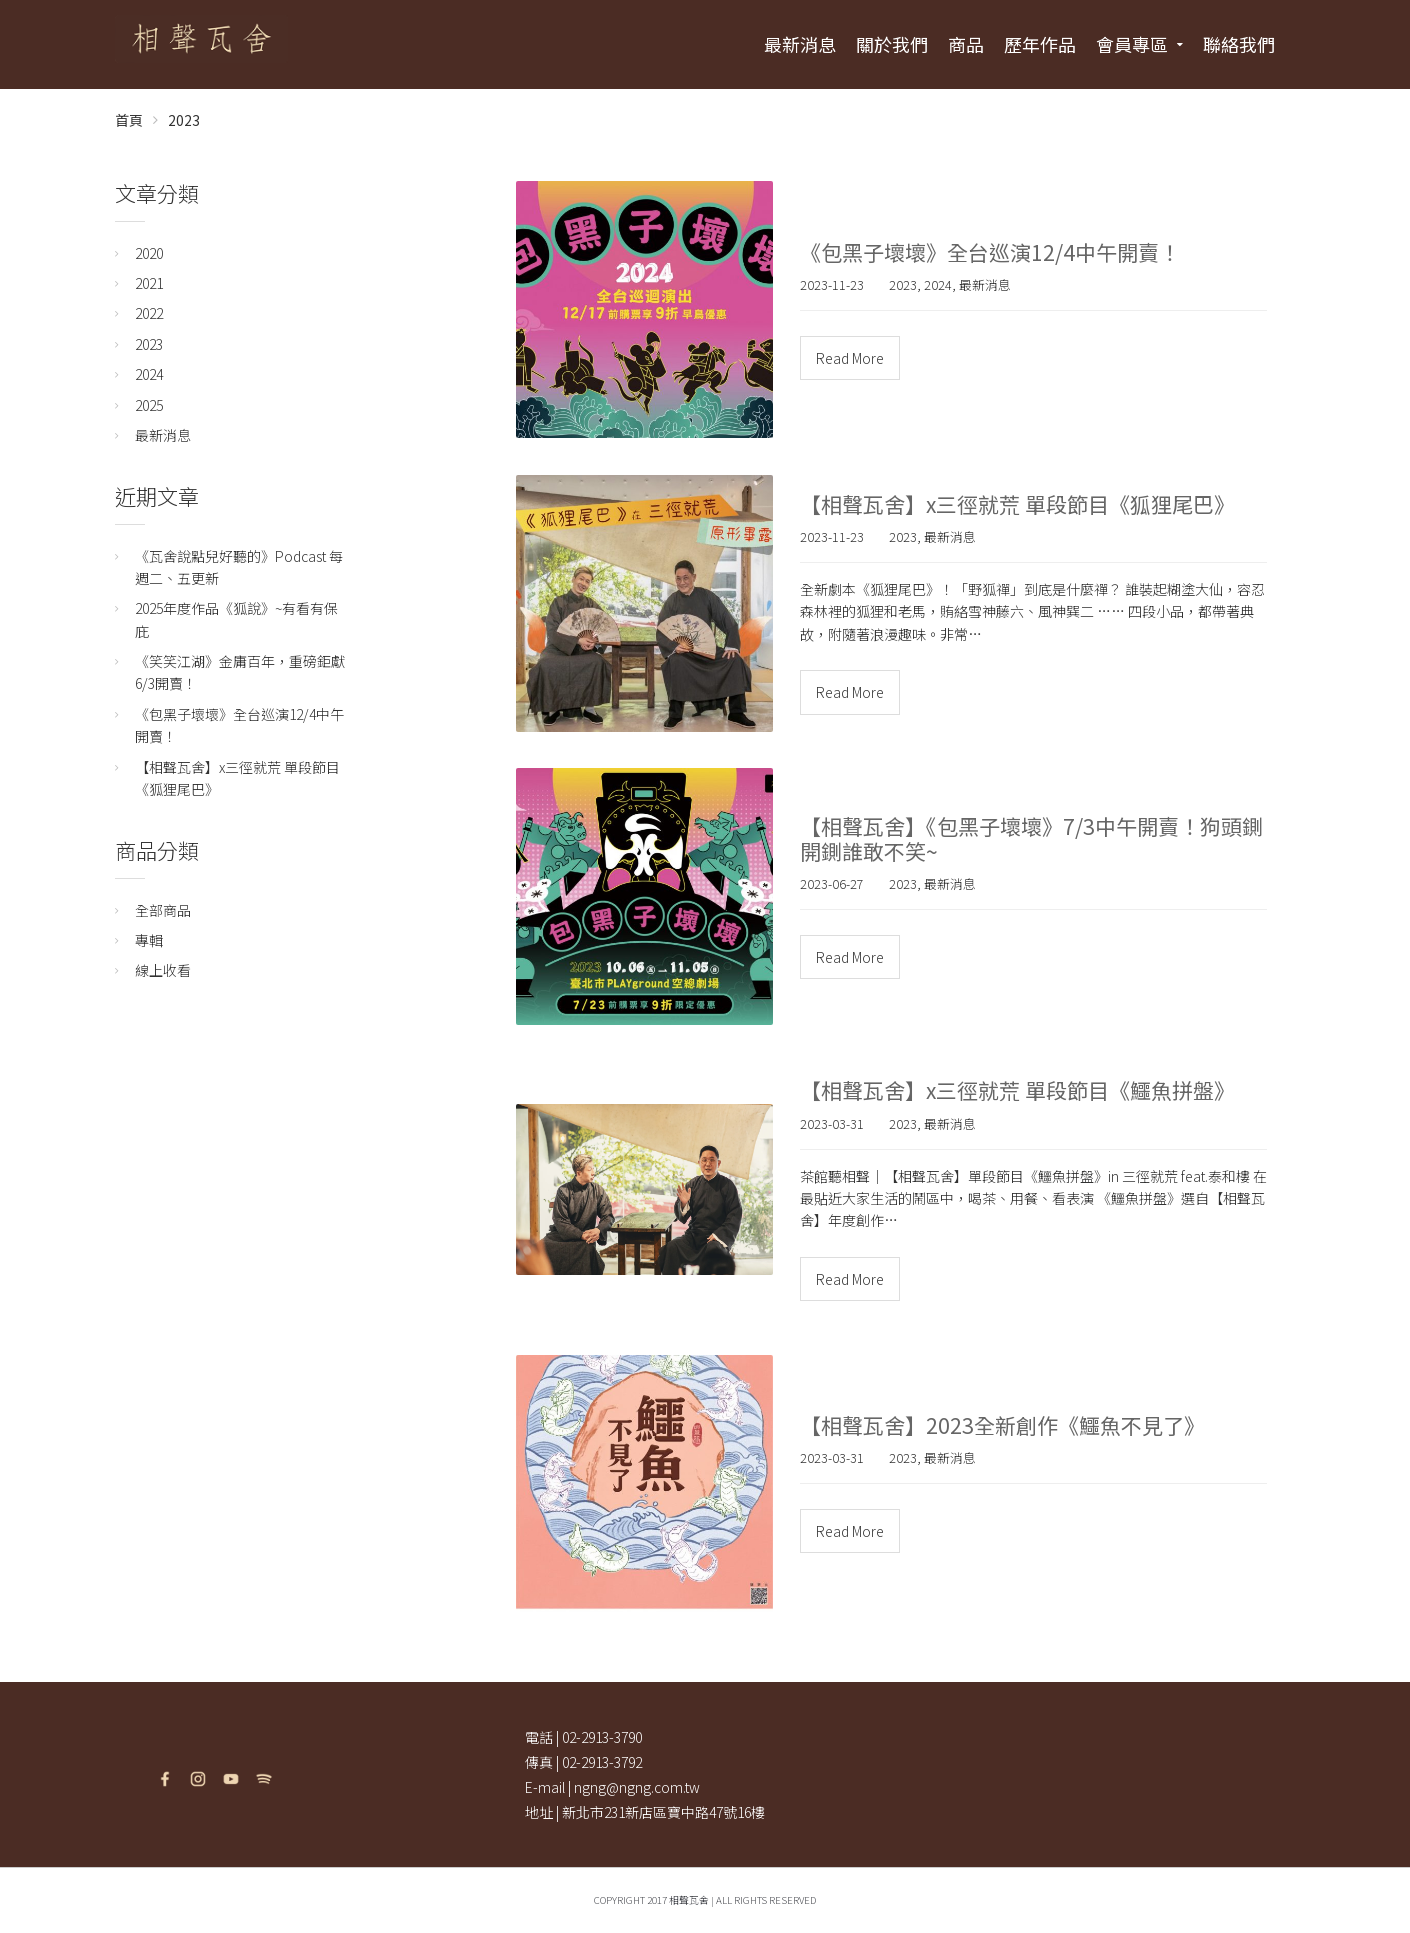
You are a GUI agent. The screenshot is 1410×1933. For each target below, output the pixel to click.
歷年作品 (1040, 44)
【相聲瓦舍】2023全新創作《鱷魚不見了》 (1002, 1425)
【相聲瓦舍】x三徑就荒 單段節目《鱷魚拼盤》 (1017, 1090)
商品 (966, 44)
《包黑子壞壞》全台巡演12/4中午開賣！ (990, 252)
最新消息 (800, 44)
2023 (184, 120)
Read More (850, 358)
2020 (149, 253)
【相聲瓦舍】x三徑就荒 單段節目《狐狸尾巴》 (1017, 504)
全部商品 (163, 910)
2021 (149, 283)
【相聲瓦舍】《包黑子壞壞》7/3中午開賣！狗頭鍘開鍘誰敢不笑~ (1031, 838)
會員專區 (1132, 44)
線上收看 (163, 970)
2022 (149, 313)
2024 (938, 284)
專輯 (149, 940)
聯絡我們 (1239, 44)
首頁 (129, 120)
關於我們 (892, 44)
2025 (149, 405)
